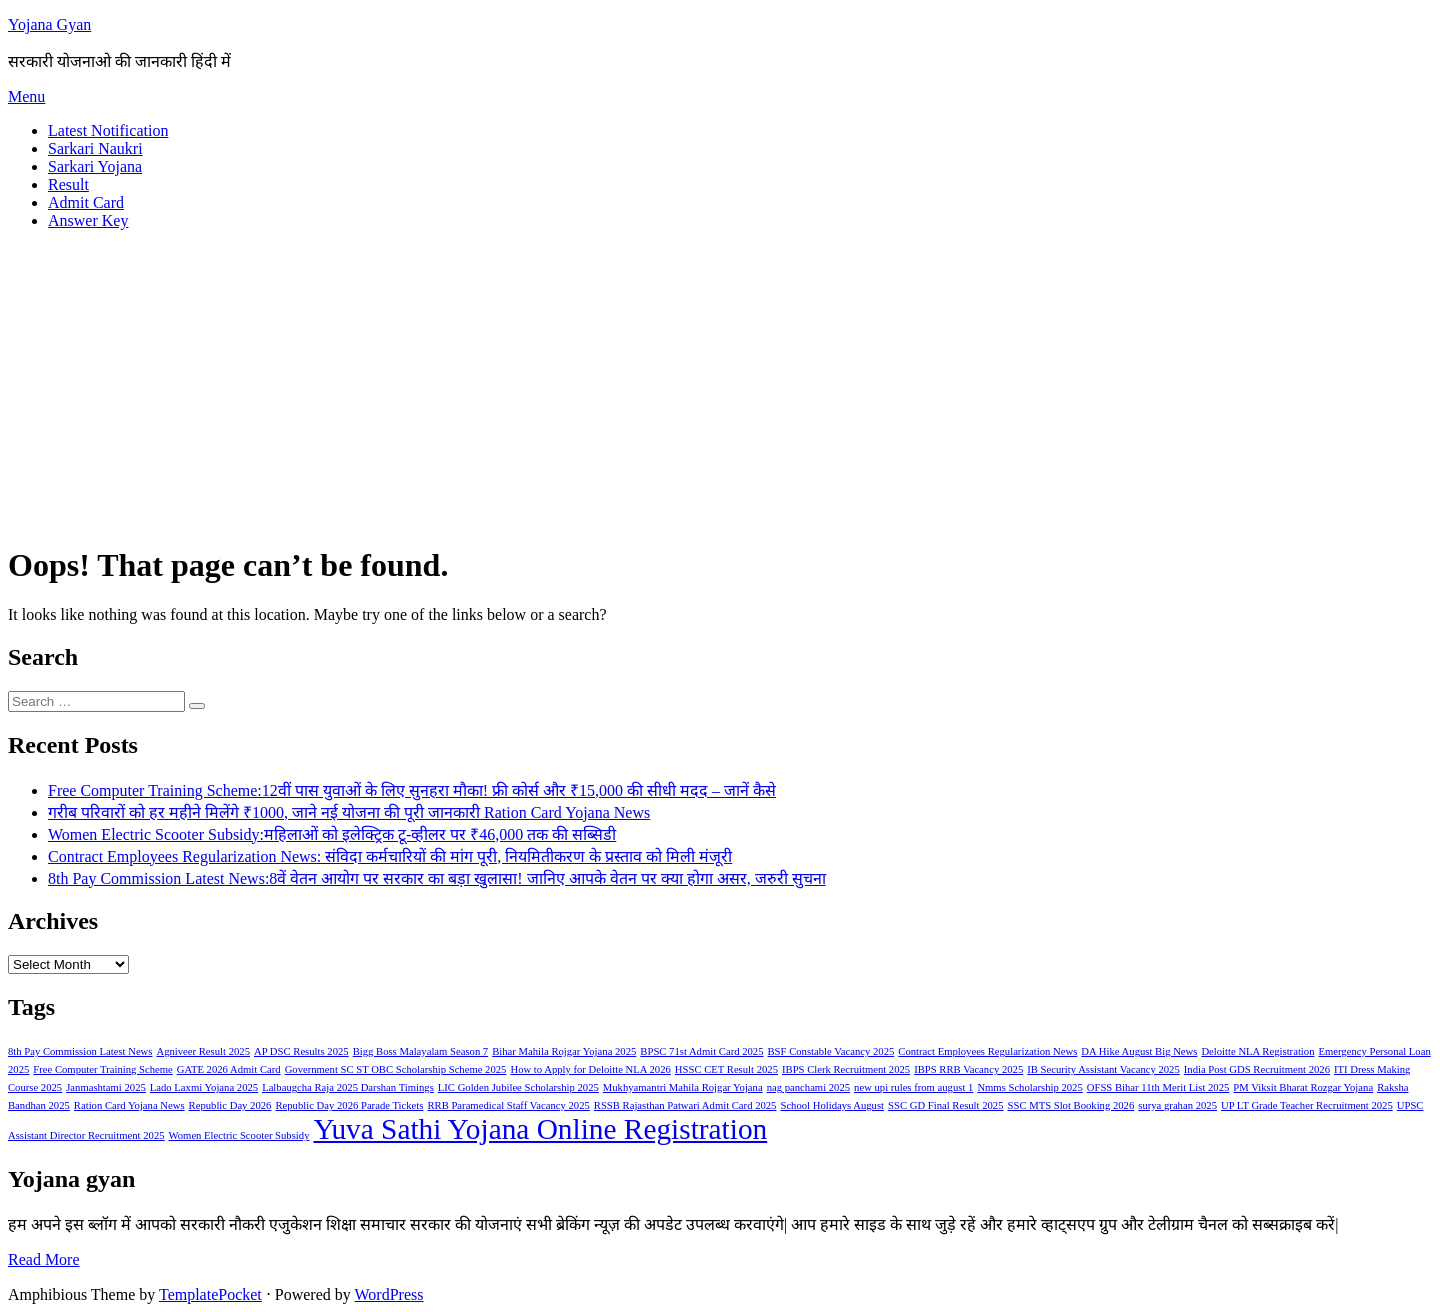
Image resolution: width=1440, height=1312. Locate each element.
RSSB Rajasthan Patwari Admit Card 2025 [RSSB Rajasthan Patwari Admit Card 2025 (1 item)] (685, 1105)
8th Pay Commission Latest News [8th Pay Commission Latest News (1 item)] (80, 1051)
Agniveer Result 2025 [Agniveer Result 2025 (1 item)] (203, 1051)
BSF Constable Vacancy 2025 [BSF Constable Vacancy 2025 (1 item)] (831, 1051)
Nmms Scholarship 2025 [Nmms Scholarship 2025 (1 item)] (1029, 1087)
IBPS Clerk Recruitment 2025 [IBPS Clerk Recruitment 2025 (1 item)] (846, 1069)
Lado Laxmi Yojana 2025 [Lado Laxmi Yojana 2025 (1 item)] (204, 1087)
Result (68, 184)
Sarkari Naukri (95, 148)
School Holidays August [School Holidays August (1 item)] (832, 1105)
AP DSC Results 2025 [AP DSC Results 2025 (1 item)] (301, 1051)
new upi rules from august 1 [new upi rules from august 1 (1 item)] (913, 1087)
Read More (44, 1259)
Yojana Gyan (49, 24)
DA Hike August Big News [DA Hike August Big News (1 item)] (1139, 1051)
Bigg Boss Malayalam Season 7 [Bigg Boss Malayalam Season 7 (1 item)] (421, 1051)
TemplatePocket (210, 1294)
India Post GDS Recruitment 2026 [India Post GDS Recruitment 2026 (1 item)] (1257, 1069)
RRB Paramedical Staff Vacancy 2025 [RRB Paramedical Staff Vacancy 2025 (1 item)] (508, 1105)
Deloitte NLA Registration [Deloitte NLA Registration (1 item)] (1257, 1051)
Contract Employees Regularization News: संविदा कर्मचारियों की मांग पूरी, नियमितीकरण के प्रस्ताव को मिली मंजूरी (390, 856)
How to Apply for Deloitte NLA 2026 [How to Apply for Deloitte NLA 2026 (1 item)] (590, 1069)
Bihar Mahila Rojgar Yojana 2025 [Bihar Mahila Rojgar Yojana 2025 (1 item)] (564, 1051)
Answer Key (88, 220)
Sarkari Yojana (95, 166)
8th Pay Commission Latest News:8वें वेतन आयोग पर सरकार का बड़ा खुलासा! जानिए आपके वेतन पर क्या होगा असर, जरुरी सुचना (437, 878)
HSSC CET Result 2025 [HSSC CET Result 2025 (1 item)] (726, 1069)
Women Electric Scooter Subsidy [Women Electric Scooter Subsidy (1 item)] (239, 1135)
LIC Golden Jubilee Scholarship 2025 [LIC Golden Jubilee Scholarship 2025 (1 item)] (518, 1087)
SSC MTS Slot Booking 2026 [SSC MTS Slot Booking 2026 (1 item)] (1071, 1105)
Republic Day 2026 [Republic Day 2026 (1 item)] (230, 1105)
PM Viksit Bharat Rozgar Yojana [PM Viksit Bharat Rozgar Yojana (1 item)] (1303, 1087)
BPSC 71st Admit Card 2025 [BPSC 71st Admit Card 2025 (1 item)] (701, 1051)
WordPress (389, 1294)
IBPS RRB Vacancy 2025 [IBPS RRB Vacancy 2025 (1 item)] (968, 1069)
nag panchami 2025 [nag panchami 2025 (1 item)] (808, 1087)
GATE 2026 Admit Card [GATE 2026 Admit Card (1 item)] (229, 1069)
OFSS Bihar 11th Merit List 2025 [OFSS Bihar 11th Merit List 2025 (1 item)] (1158, 1087)
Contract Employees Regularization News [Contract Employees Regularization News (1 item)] (987, 1051)
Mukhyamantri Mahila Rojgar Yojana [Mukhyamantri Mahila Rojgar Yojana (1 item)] (683, 1087)
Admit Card (86, 202)
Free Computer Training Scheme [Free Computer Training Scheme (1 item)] (102, 1069)
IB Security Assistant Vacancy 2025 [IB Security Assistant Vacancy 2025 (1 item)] (1103, 1069)
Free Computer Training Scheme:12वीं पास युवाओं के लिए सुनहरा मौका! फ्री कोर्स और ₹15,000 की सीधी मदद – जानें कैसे (412, 790)
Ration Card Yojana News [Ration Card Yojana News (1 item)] (129, 1105)
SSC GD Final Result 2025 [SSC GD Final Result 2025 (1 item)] (945, 1105)
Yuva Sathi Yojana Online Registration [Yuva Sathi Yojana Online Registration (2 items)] (540, 1129)
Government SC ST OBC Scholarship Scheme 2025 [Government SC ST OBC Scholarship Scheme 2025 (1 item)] (396, 1069)
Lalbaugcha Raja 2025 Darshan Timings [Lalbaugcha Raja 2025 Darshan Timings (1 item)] (348, 1087)
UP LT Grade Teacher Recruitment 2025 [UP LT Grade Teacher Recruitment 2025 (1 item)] (1307, 1105)
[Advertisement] (720, 386)
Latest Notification (108, 130)
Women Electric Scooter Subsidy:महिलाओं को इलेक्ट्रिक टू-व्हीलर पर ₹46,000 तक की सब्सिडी (332, 834)
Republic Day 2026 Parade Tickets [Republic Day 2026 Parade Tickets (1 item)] (349, 1105)
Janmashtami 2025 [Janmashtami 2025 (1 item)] (106, 1087)
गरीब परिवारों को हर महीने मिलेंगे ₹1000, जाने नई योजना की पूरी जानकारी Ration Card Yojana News (349, 812)
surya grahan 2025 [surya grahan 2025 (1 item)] (1177, 1105)
